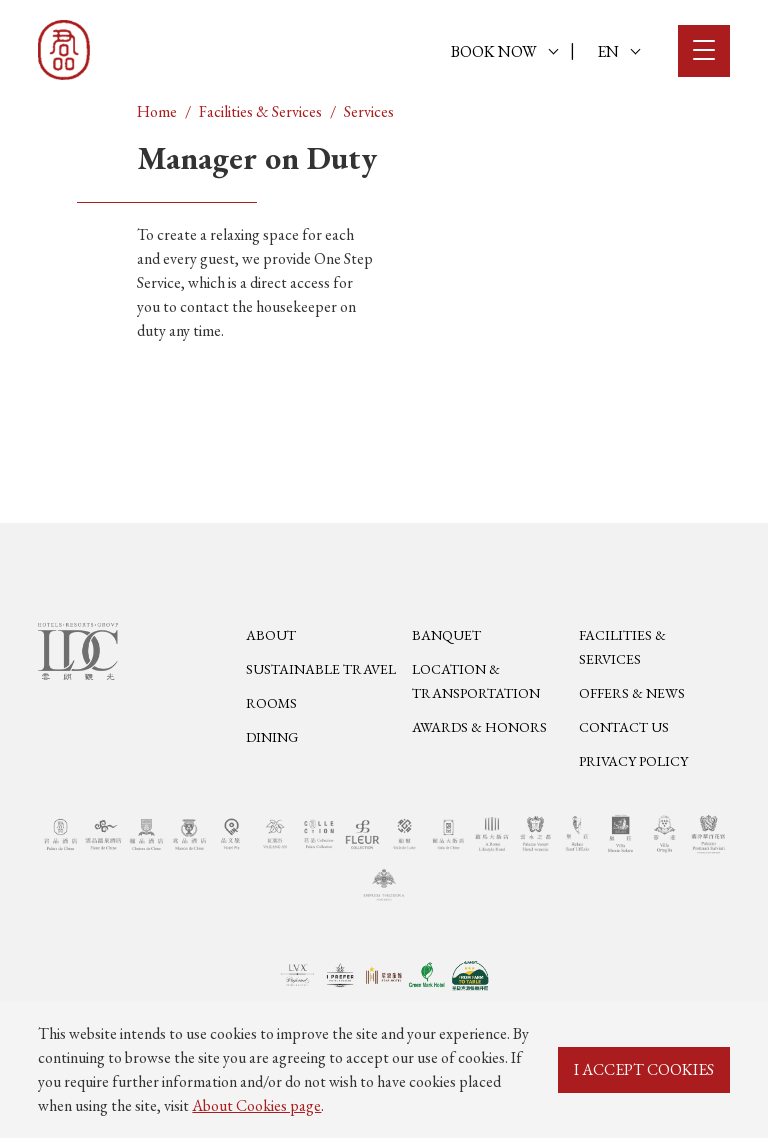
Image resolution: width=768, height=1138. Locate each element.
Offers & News (632, 693)
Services (369, 111)
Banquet (446, 635)
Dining (272, 737)
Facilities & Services (260, 111)
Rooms (271, 703)
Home (157, 111)
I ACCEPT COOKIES (644, 1069)
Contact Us (624, 727)
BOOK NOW (504, 51)
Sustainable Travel (321, 669)
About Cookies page (256, 1105)
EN (618, 51)
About (271, 635)
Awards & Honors (479, 727)
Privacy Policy (633, 761)
